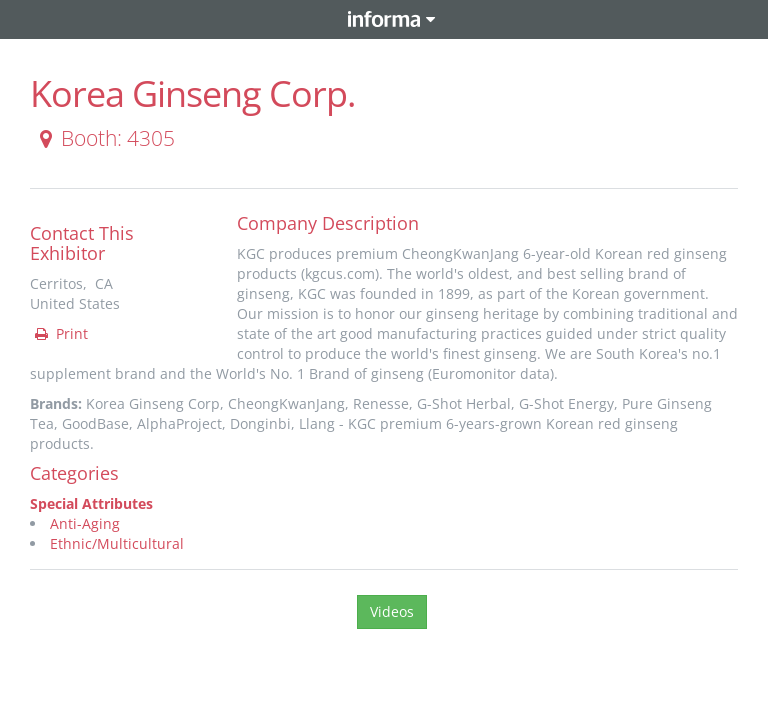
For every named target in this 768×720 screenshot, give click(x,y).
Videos (392, 611)
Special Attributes (91, 503)
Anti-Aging (85, 523)
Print (60, 333)
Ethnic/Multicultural (117, 543)
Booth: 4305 (103, 138)
